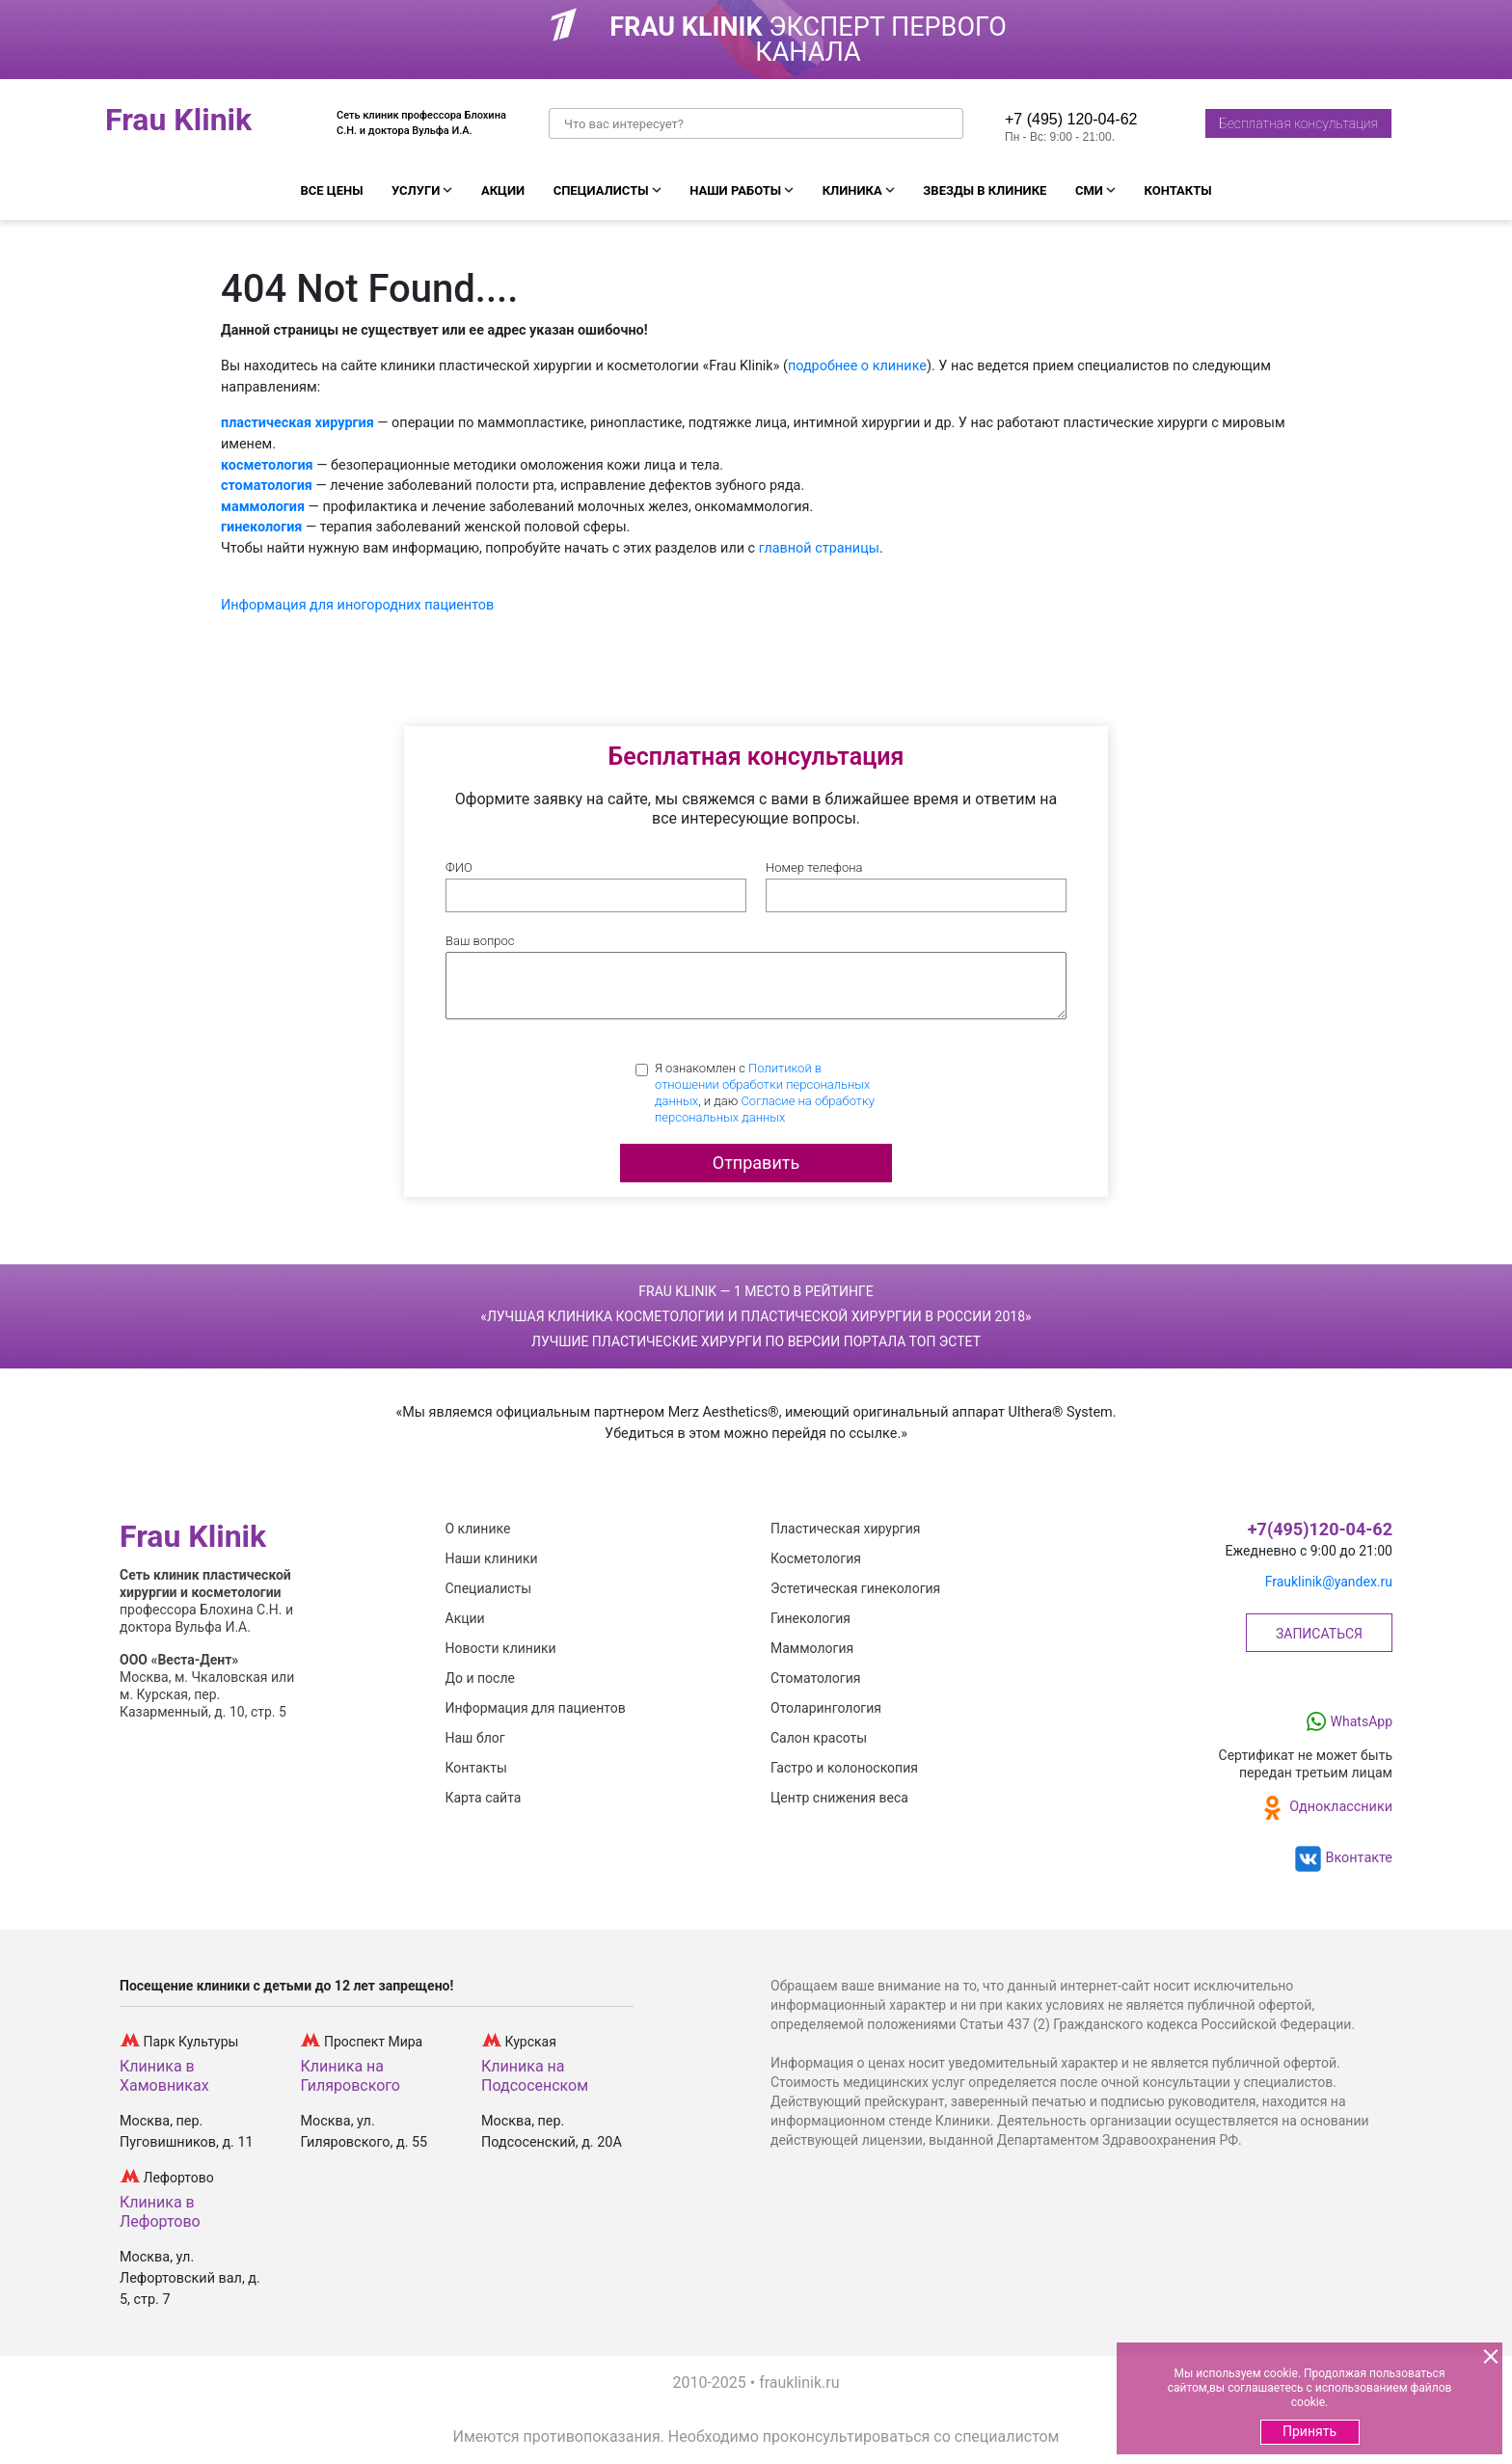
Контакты (1178, 190)
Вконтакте (1341, 1859)
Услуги (416, 190)
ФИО (459, 867)
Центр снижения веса (839, 1797)
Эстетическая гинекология (855, 1588)
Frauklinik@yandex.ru (1328, 1581)
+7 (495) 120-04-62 (1071, 119)
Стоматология (815, 1678)
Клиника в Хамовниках (164, 2076)
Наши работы (735, 190)
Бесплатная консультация (1298, 123)
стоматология (266, 485)
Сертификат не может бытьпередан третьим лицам (1305, 1763)
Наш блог (475, 1738)
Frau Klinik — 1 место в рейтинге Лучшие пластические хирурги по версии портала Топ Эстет (755, 1316)
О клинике (478, 1528)
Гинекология (810, 1618)
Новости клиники (501, 1648)
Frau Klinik (178, 121)
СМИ (1089, 190)
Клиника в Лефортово (160, 2212)
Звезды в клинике (984, 190)
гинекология (261, 527)
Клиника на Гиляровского (351, 2076)
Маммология (811, 1648)
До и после (480, 1678)
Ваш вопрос (480, 941)
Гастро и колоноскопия (844, 1767)
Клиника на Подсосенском (534, 2076)
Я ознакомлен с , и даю (765, 1092)
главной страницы (819, 548)
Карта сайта (484, 1797)
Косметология (815, 1558)
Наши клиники (492, 1558)
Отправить (756, 1162)
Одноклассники (1324, 1808)
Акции (503, 190)
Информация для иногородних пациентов (357, 605)
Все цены (331, 190)
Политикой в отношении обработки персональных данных (762, 1084)
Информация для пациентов (536, 1708)
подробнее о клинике (857, 366)
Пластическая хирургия (845, 1528)
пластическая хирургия (297, 423)
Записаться (1319, 1633)
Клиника (852, 190)
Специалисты (601, 190)
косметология (267, 465)
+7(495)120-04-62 (1320, 1529)
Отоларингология (825, 1708)
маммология (263, 507)
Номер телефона (814, 867)
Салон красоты (818, 1738)
